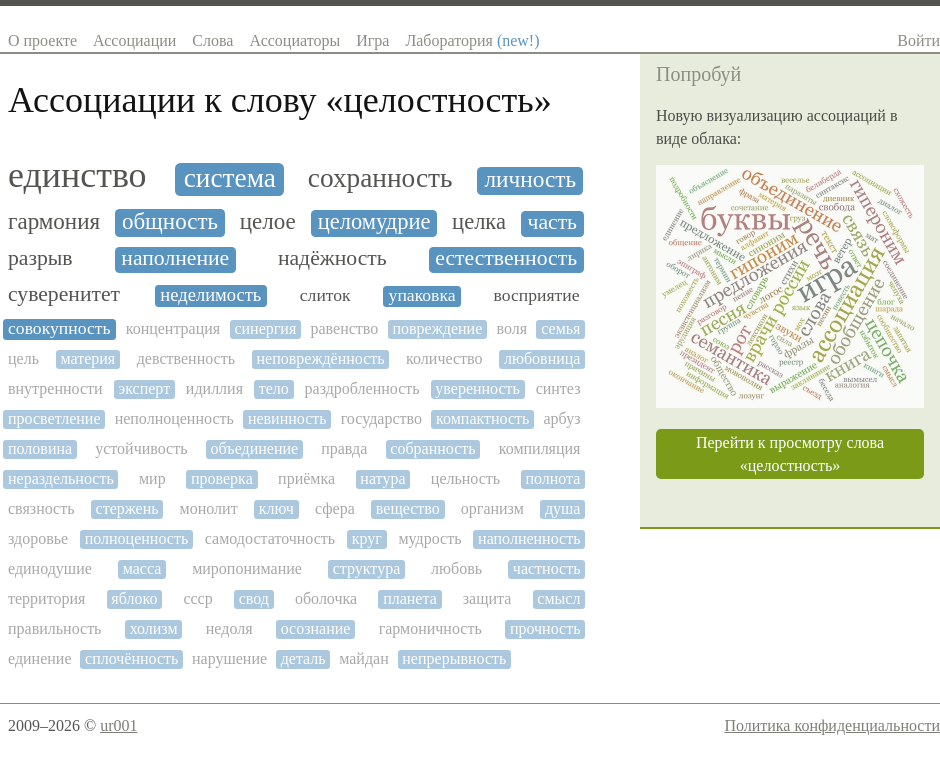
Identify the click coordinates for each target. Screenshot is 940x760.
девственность (186, 358)
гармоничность (430, 628)
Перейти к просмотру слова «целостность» (790, 454)
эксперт (144, 388)
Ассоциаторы (294, 40)
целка (479, 222)
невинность (287, 418)
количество (444, 358)
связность (41, 508)
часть (552, 222)
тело (274, 388)
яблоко (134, 598)
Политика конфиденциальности (832, 725)
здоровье (38, 538)
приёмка (306, 478)
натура (382, 478)
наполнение (175, 258)
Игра (372, 40)
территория (46, 598)
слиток (325, 295)
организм (492, 508)
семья (560, 328)
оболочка (326, 598)
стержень (127, 508)
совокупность (59, 328)
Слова (212, 40)
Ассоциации (134, 40)
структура (367, 568)
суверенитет (64, 294)
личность (530, 179)
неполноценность (174, 418)
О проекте (42, 40)
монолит (209, 508)
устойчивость (141, 448)
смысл (558, 598)
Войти (918, 40)
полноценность (136, 538)
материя (87, 358)
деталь (303, 658)
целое (268, 221)
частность (547, 568)
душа (563, 508)
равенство (344, 328)
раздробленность (362, 388)
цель (23, 358)
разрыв (40, 258)
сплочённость (131, 658)
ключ (276, 508)
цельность (465, 478)
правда (344, 448)
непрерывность (454, 658)
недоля (229, 628)
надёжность (332, 258)
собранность (432, 448)
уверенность (477, 388)
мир (152, 478)
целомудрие (374, 222)
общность (170, 221)
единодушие (50, 568)
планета (410, 598)
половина (40, 448)
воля (511, 328)
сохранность (380, 178)
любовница (542, 358)
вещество (408, 508)
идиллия (214, 388)
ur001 (118, 725)
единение (39, 658)
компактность (482, 418)
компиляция (540, 448)
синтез (558, 388)
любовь (456, 568)
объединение (255, 448)
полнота (552, 478)
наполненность (529, 538)
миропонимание (247, 568)
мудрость (429, 538)
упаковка (422, 295)
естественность (506, 258)
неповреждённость (321, 358)
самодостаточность (270, 538)
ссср (197, 598)
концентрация (173, 328)
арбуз (562, 418)
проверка (222, 478)
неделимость (210, 295)
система (230, 178)
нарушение (229, 658)
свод (254, 598)
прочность (545, 628)
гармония (54, 221)
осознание (316, 628)
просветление (54, 418)
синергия (265, 328)
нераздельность (61, 478)
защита (487, 598)
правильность (54, 628)
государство (381, 418)
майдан (363, 658)
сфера (335, 508)
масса (142, 568)
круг (367, 538)
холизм (154, 628)
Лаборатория (472, 40)
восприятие (536, 295)
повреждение (437, 328)
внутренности (55, 388)
